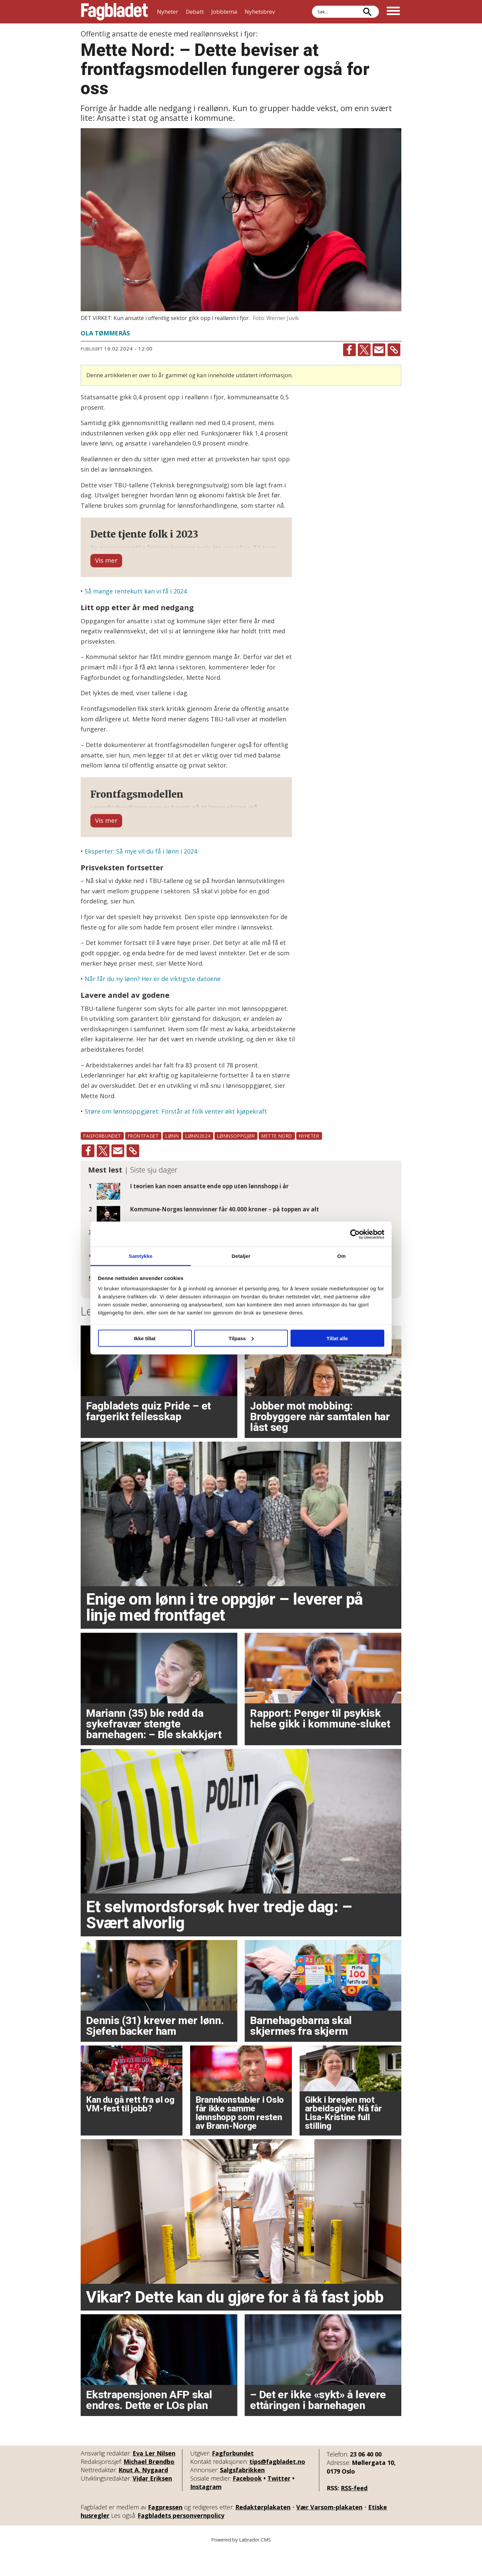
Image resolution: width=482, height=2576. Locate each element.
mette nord (276, 1162)
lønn (172, 1162)
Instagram (206, 2513)
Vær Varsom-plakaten (329, 2533)
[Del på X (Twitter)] (364, 349)
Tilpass (241, 1338)
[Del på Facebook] (349, 349)
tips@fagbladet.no (277, 2488)
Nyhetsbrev (260, 11)
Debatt (195, 11)
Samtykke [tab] (141, 1256)
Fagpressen (165, 2533)
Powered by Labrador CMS (241, 2566)
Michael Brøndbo (149, 2488)
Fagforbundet (233, 2480)
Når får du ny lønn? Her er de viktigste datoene (153, 1005)
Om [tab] (341, 1256)
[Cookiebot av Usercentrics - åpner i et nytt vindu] (355, 1234)
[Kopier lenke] (394, 349)
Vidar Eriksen (152, 2505)
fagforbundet (102, 1162)
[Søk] (367, 12)
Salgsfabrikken (242, 2496)
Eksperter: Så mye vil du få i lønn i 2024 (141, 878)
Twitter (279, 2505)
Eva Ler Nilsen (154, 2480)
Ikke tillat (144, 1338)
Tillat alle (337, 1338)
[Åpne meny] (393, 11)
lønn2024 (197, 1162)
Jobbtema (224, 11)
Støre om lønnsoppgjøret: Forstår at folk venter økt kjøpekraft (176, 1138)
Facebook (247, 2505)
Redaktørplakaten (263, 2533)
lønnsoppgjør (236, 1162)
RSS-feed (354, 2514)
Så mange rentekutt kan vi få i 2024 (136, 604)
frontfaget (143, 1162)
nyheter (309, 1162)
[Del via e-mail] (379, 349)
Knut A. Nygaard (143, 2496)
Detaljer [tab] (241, 1256)
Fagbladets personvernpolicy (181, 2542)
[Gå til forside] (114, 11)
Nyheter (167, 11)
